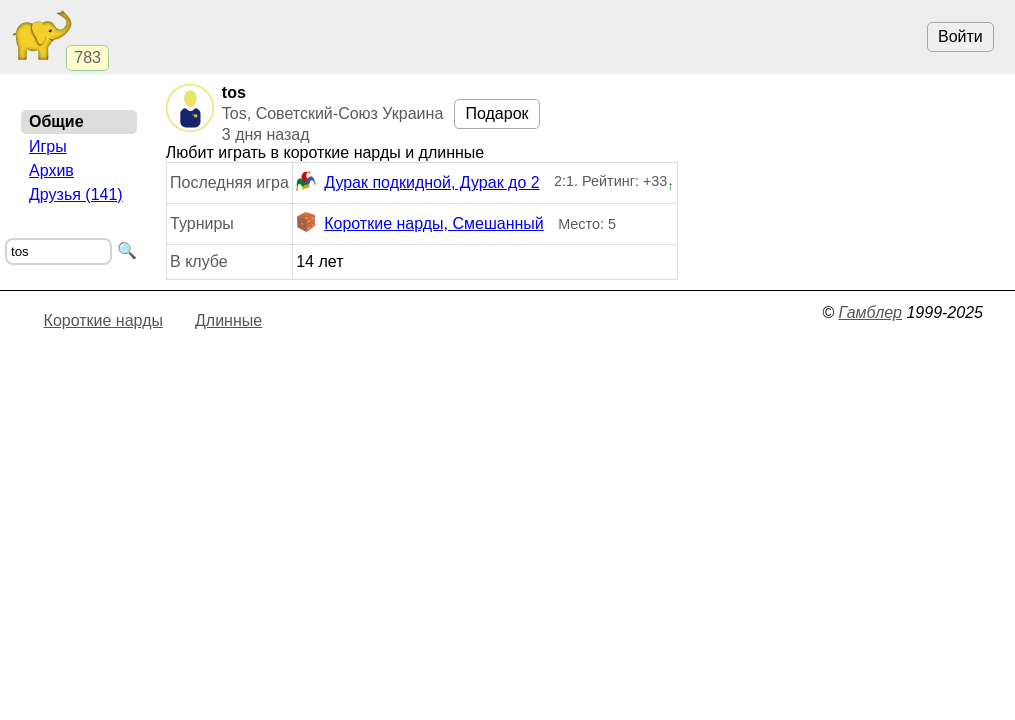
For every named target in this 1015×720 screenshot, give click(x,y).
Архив (51, 170)
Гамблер (870, 312)
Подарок (496, 113)
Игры (48, 146)
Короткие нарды (103, 320)
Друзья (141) (76, 194)
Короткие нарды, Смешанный (420, 224)
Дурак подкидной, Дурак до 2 (417, 183)
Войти (960, 36)
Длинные (228, 320)
